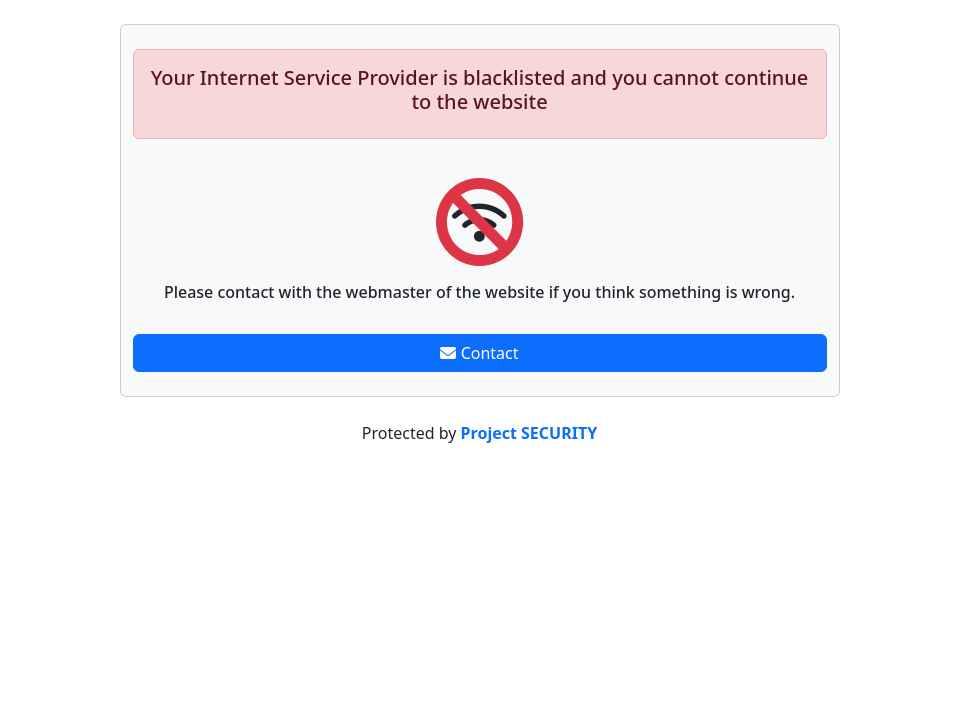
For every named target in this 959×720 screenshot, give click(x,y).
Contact (479, 353)
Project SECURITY (529, 433)
